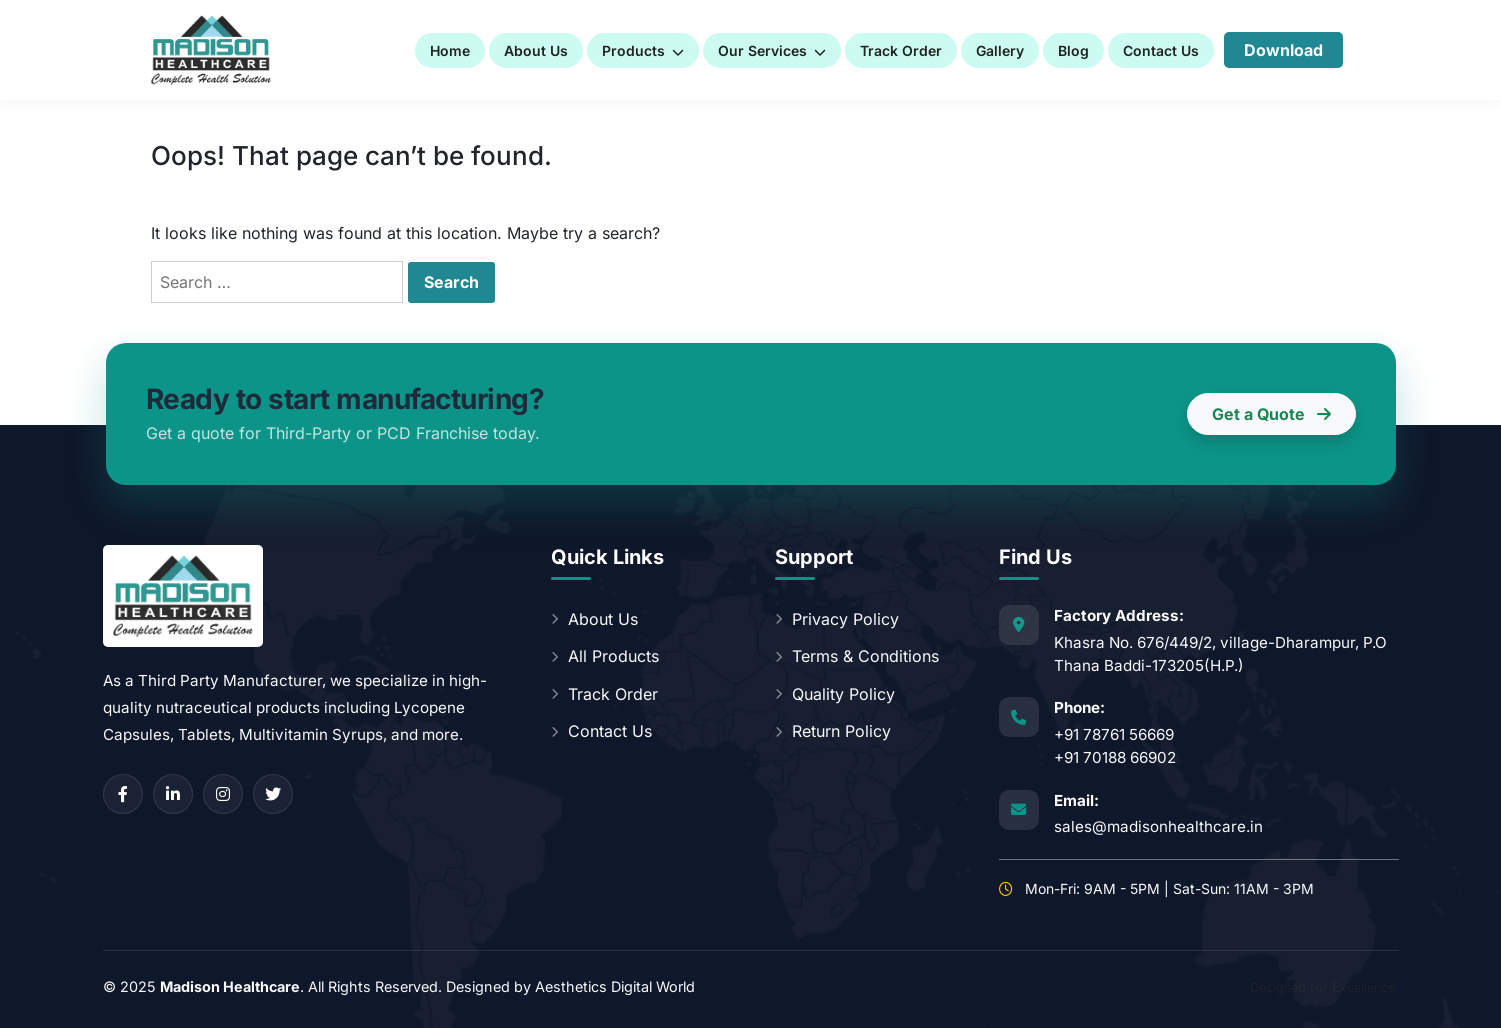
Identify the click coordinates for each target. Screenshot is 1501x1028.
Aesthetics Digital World (615, 986)
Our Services (772, 50)
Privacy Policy (837, 619)
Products (643, 50)
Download (1283, 50)
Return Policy (833, 731)
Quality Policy (835, 694)
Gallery (1000, 50)
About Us (536, 50)
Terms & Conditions (857, 656)
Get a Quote (1271, 414)
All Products (605, 656)
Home (450, 50)
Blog (1073, 50)
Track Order (901, 50)
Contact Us (1161, 50)
